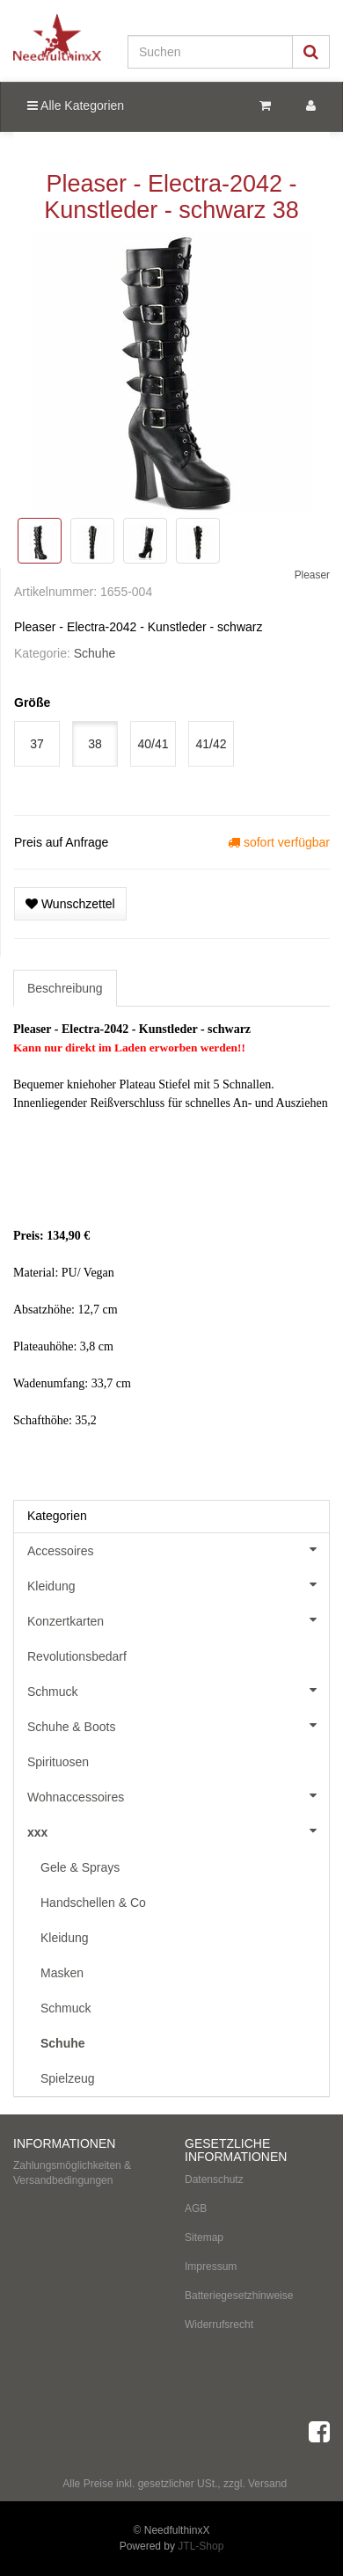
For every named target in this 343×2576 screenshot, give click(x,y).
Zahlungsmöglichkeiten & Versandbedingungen (72, 2173)
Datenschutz (214, 2179)
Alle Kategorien (75, 105)
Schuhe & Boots (178, 1725)
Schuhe (94, 653)
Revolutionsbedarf (77, 1656)
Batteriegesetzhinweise (239, 2295)
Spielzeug (67, 2078)
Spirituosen (58, 1762)
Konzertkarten (178, 1619)
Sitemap (204, 2237)
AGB (196, 2208)
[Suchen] (210, 52)
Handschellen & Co (93, 1903)
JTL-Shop (200, 2546)
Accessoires (178, 1549)
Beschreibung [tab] (65, 988)
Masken (62, 1973)
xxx (178, 1830)
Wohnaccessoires (178, 1795)
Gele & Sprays (80, 1867)
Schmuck (178, 1690)
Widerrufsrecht (219, 2324)
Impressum (211, 2266)
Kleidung (178, 1584)
